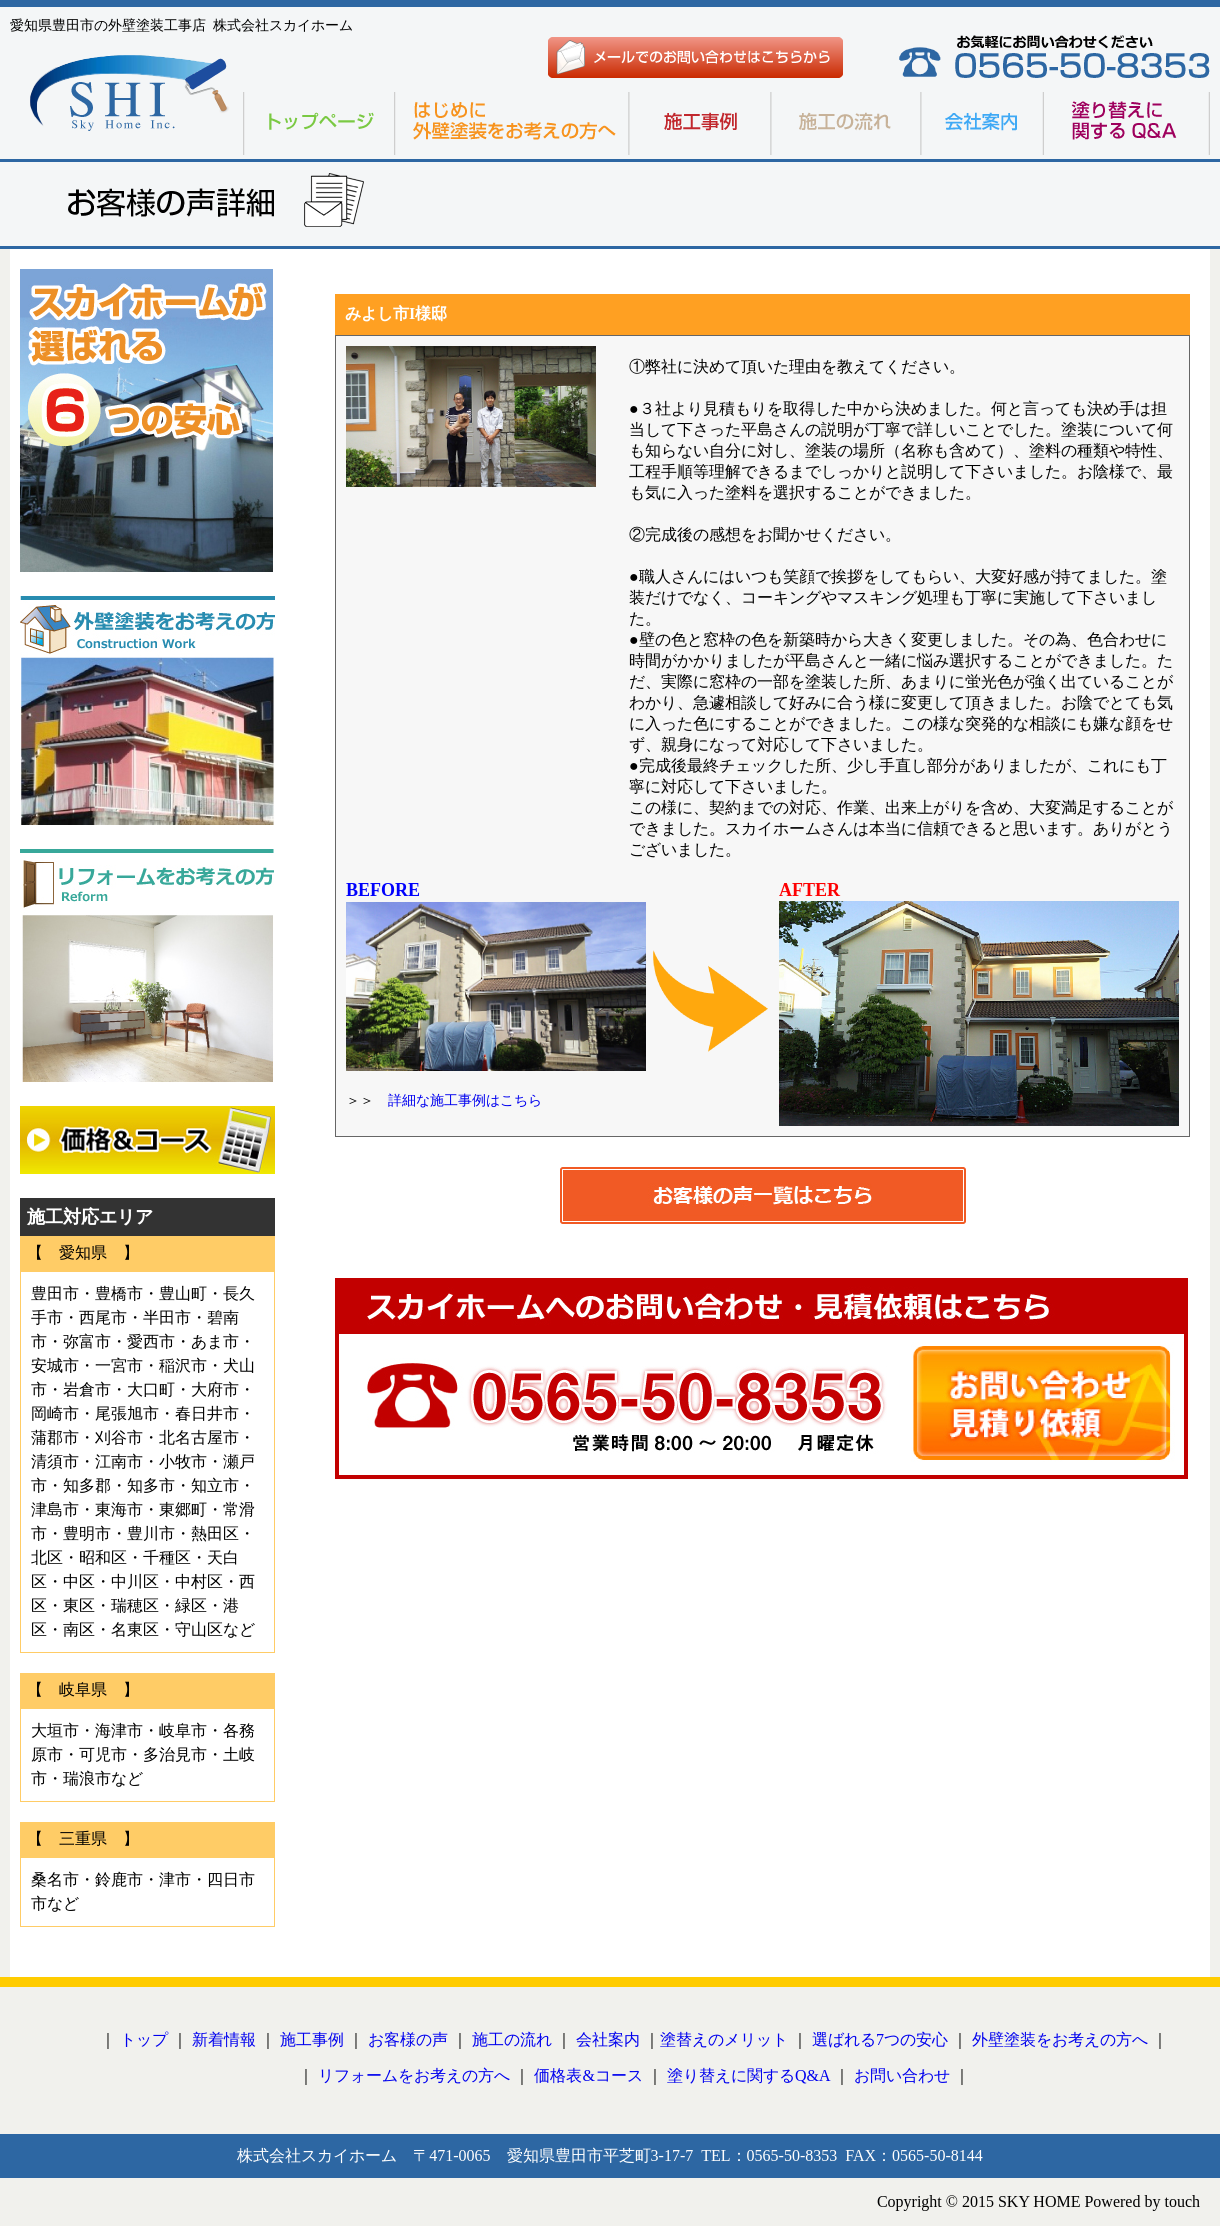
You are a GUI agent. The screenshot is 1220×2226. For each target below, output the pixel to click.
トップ (144, 2039)
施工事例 (312, 2039)
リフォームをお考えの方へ (414, 2075)
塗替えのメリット (724, 2039)
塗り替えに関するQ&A (748, 2075)
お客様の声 (408, 2039)
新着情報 (224, 2039)
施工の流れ (512, 2039)
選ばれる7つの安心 (880, 2039)
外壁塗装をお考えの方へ (1060, 2039)
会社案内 (608, 2039)
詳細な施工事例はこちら (458, 1100)
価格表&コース (588, 2075)
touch (1182, 2201)
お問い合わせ (902, 2075)
